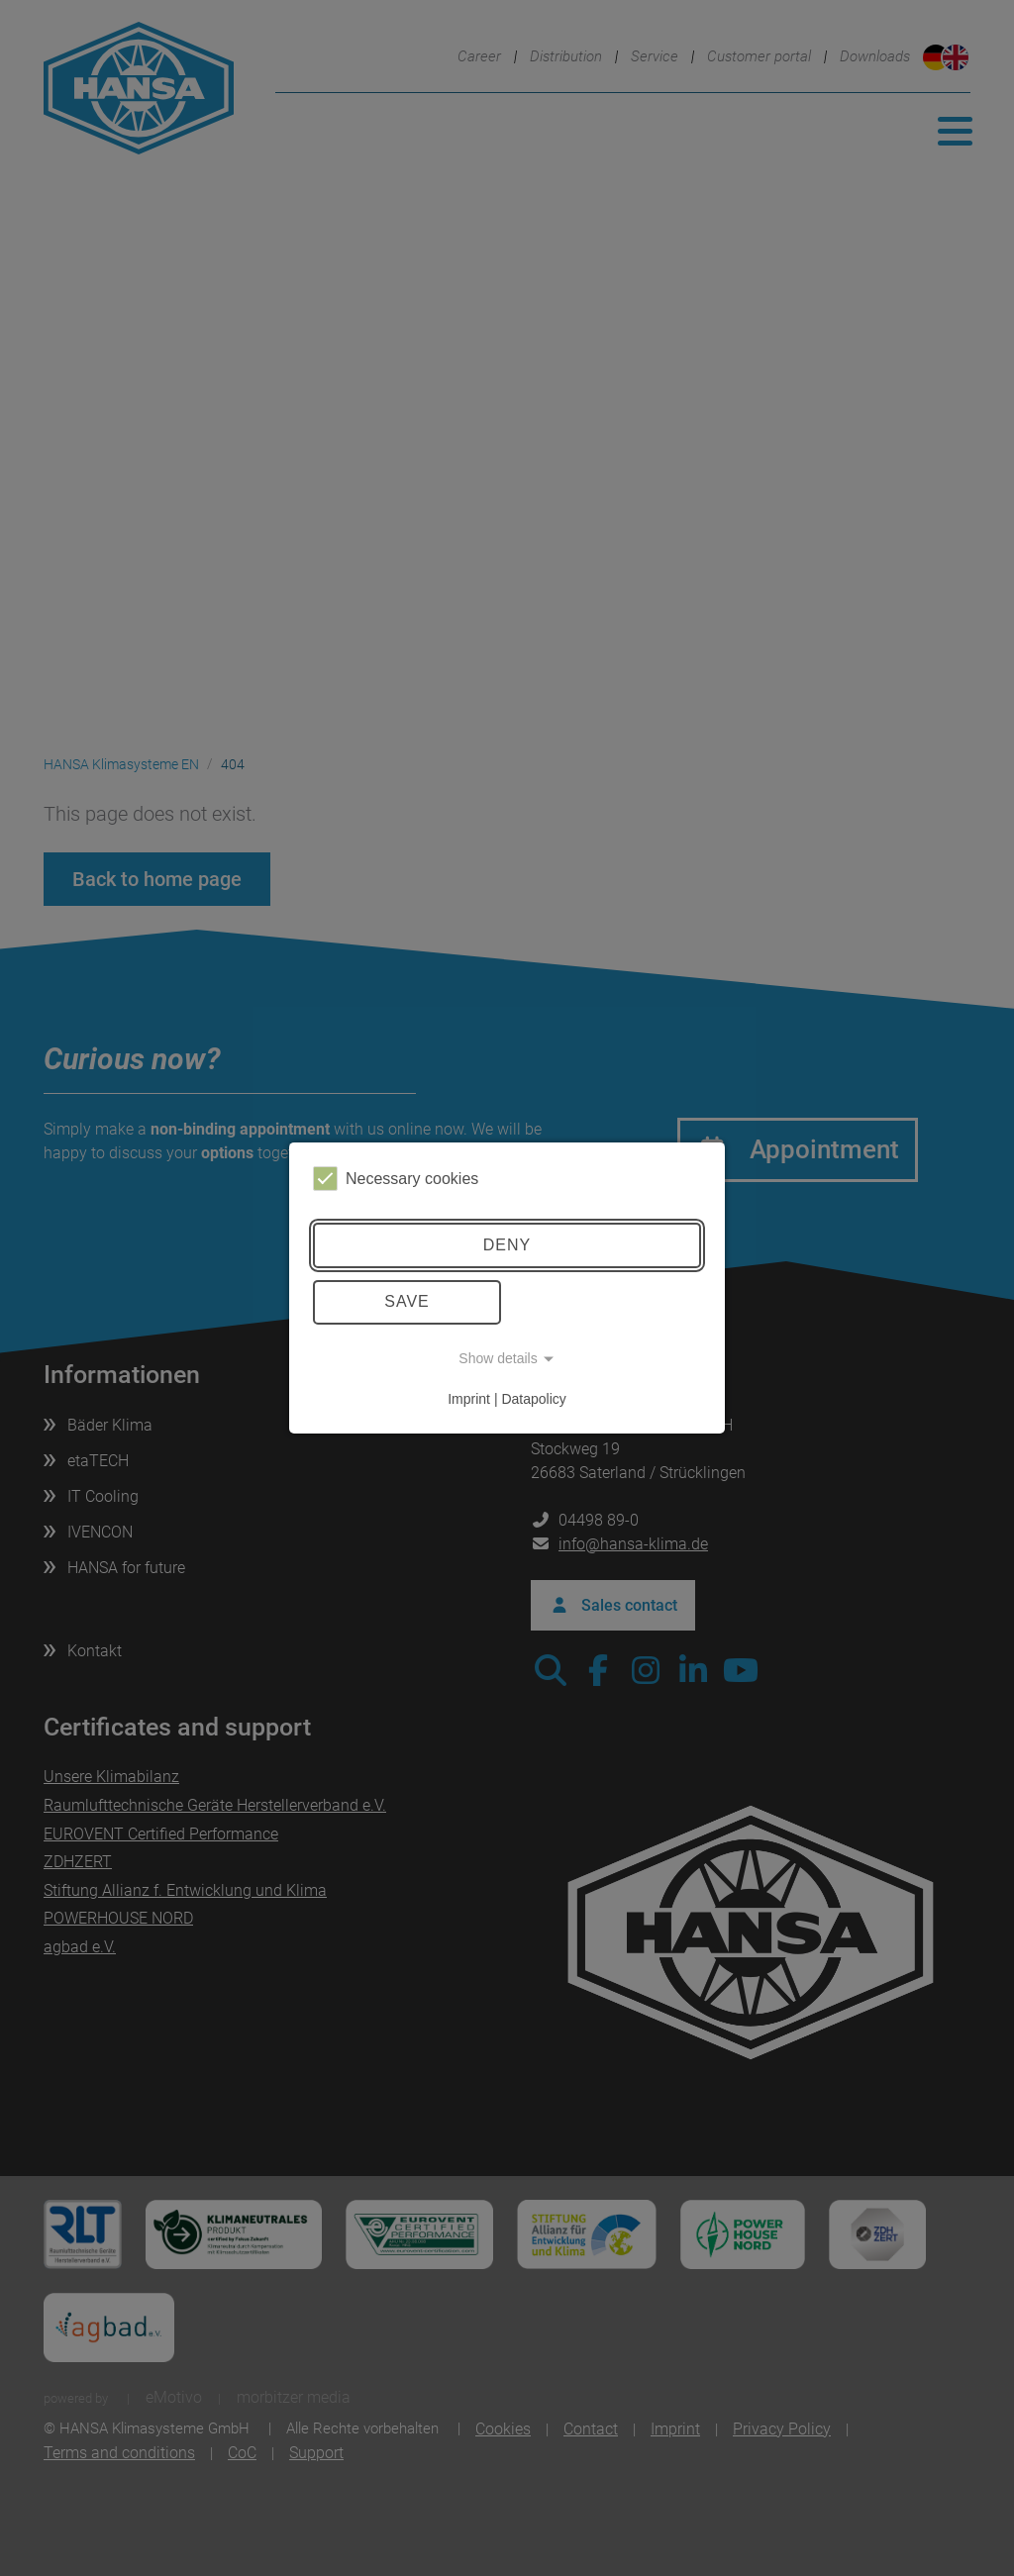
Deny (507, 1245)
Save (407, 1301)
